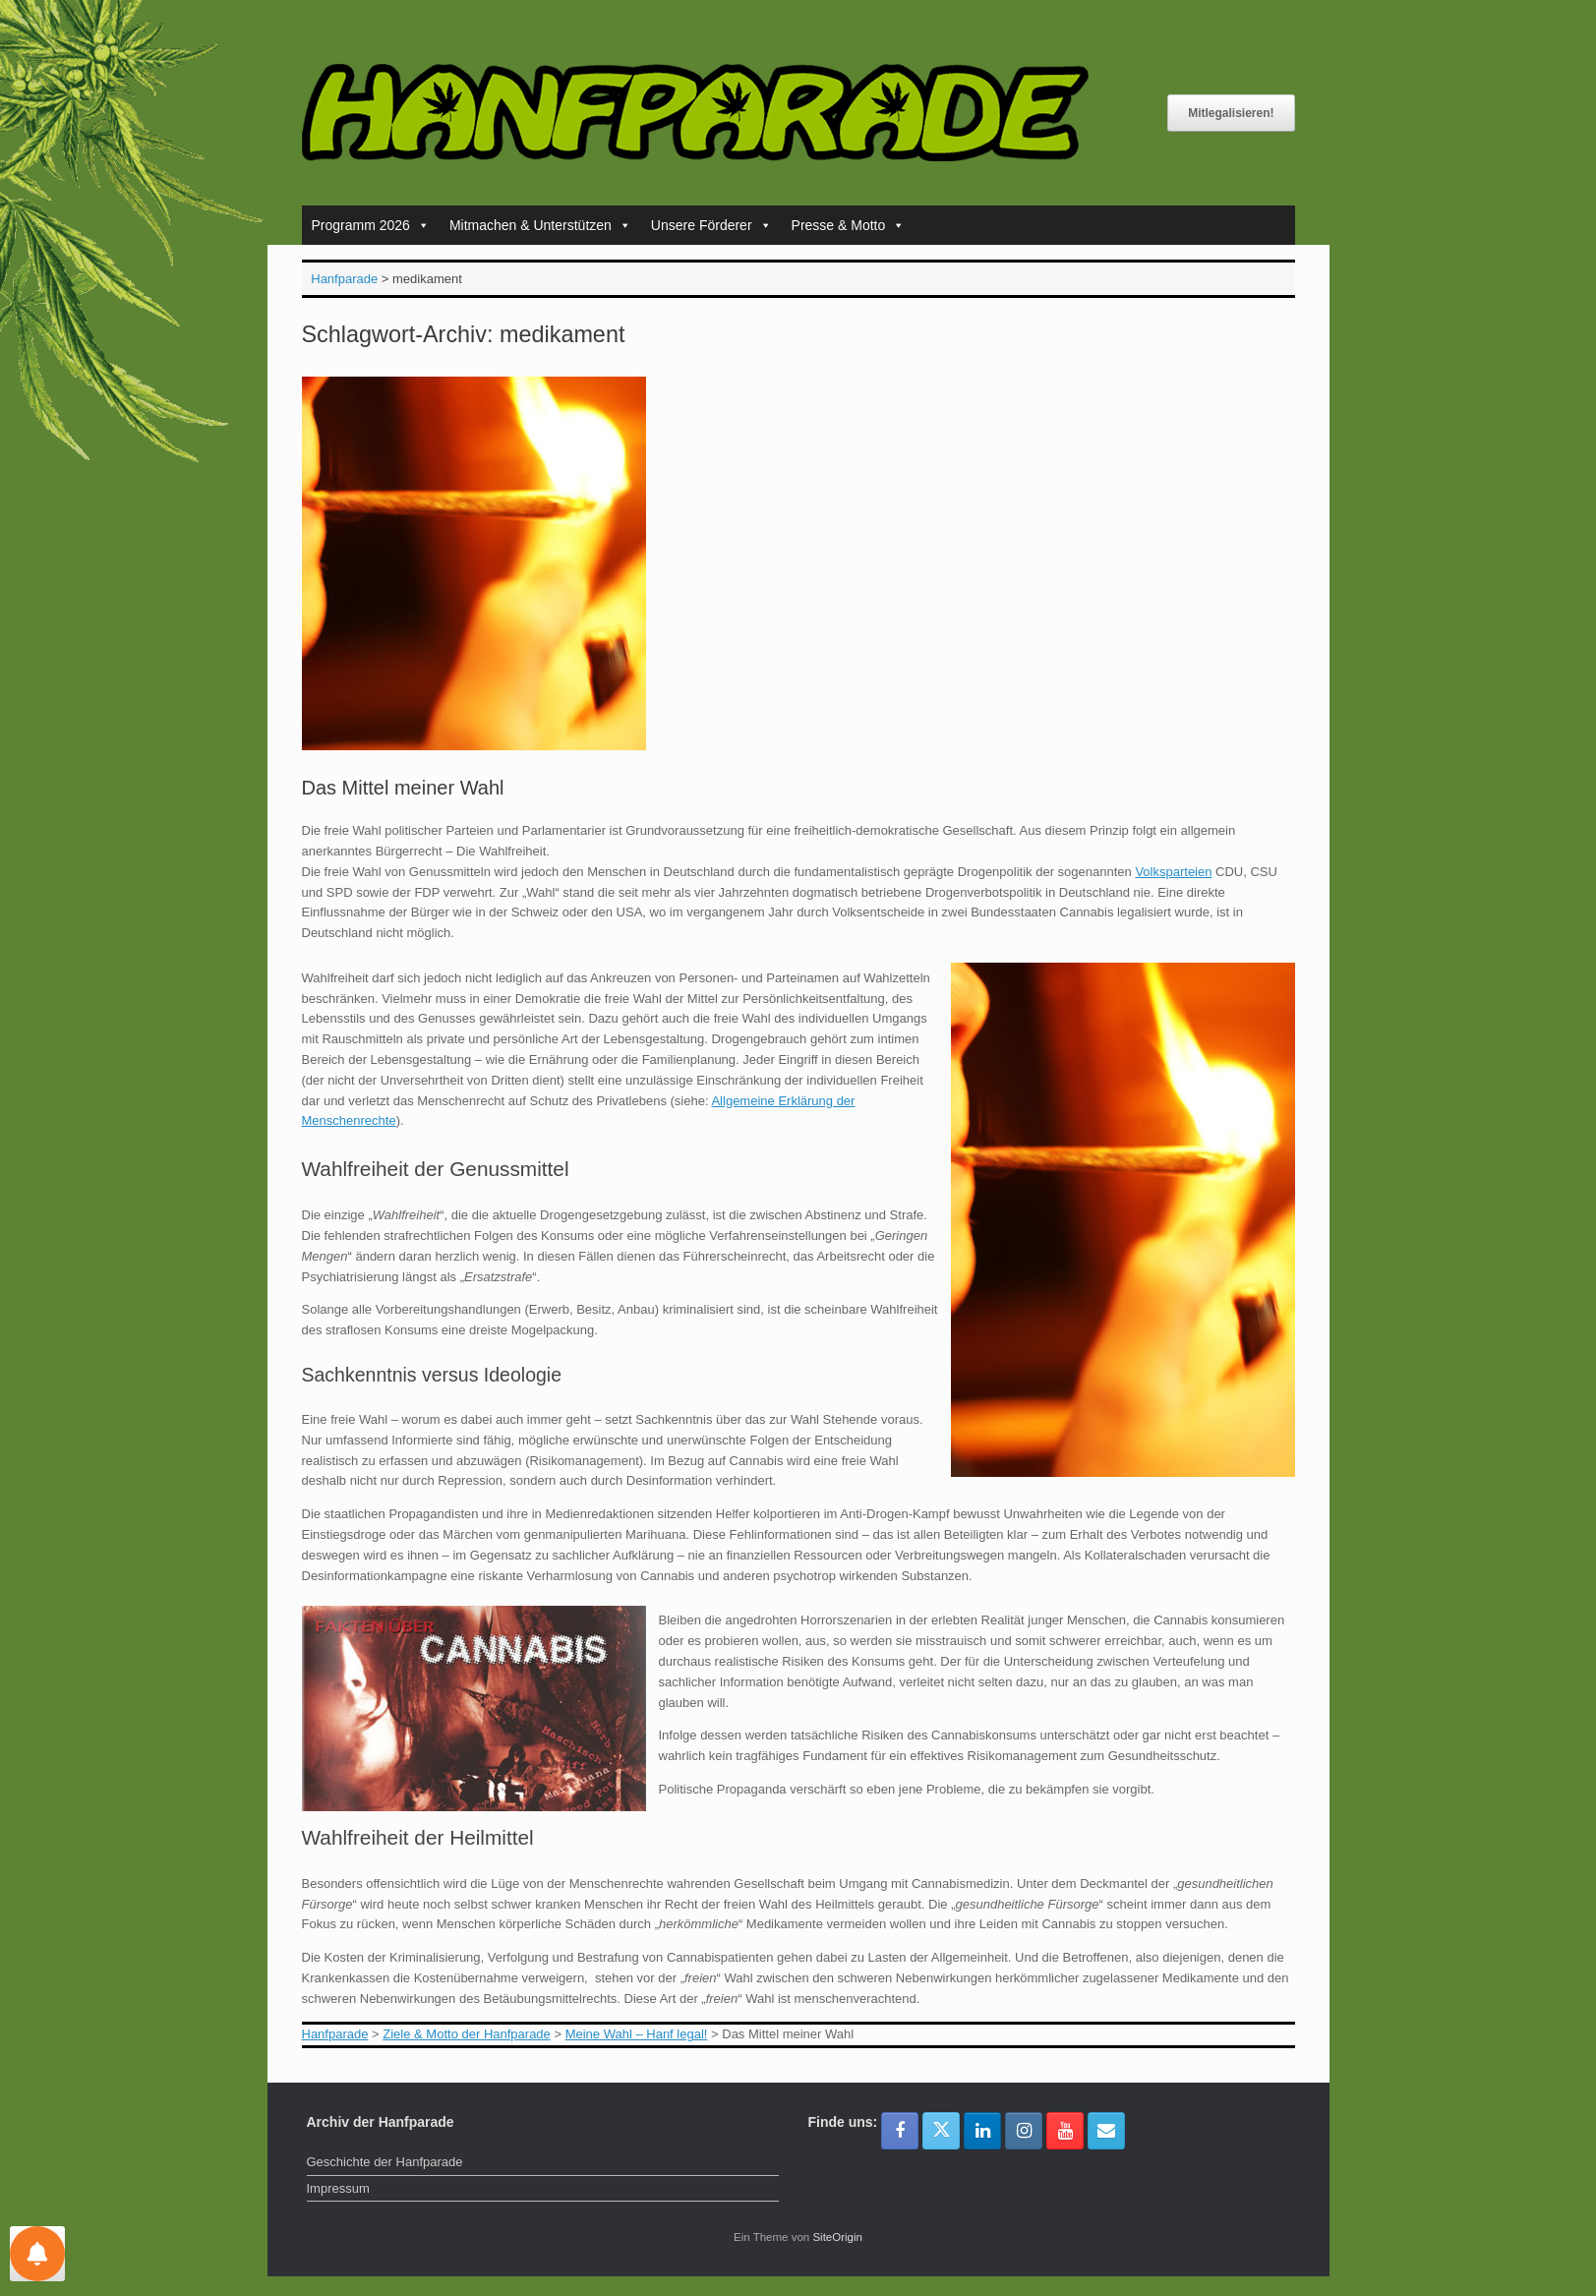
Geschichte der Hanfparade (385, 2161)
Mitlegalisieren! (1230, 113)
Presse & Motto (849, 225)
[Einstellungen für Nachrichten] (37, 2253)
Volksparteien (1173, 871)
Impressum (338, 2188)
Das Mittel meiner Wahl (403, 787)
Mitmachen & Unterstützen (540, 225)
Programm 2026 (371, 225)
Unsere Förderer (711, 225)
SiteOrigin (837, 2237)
